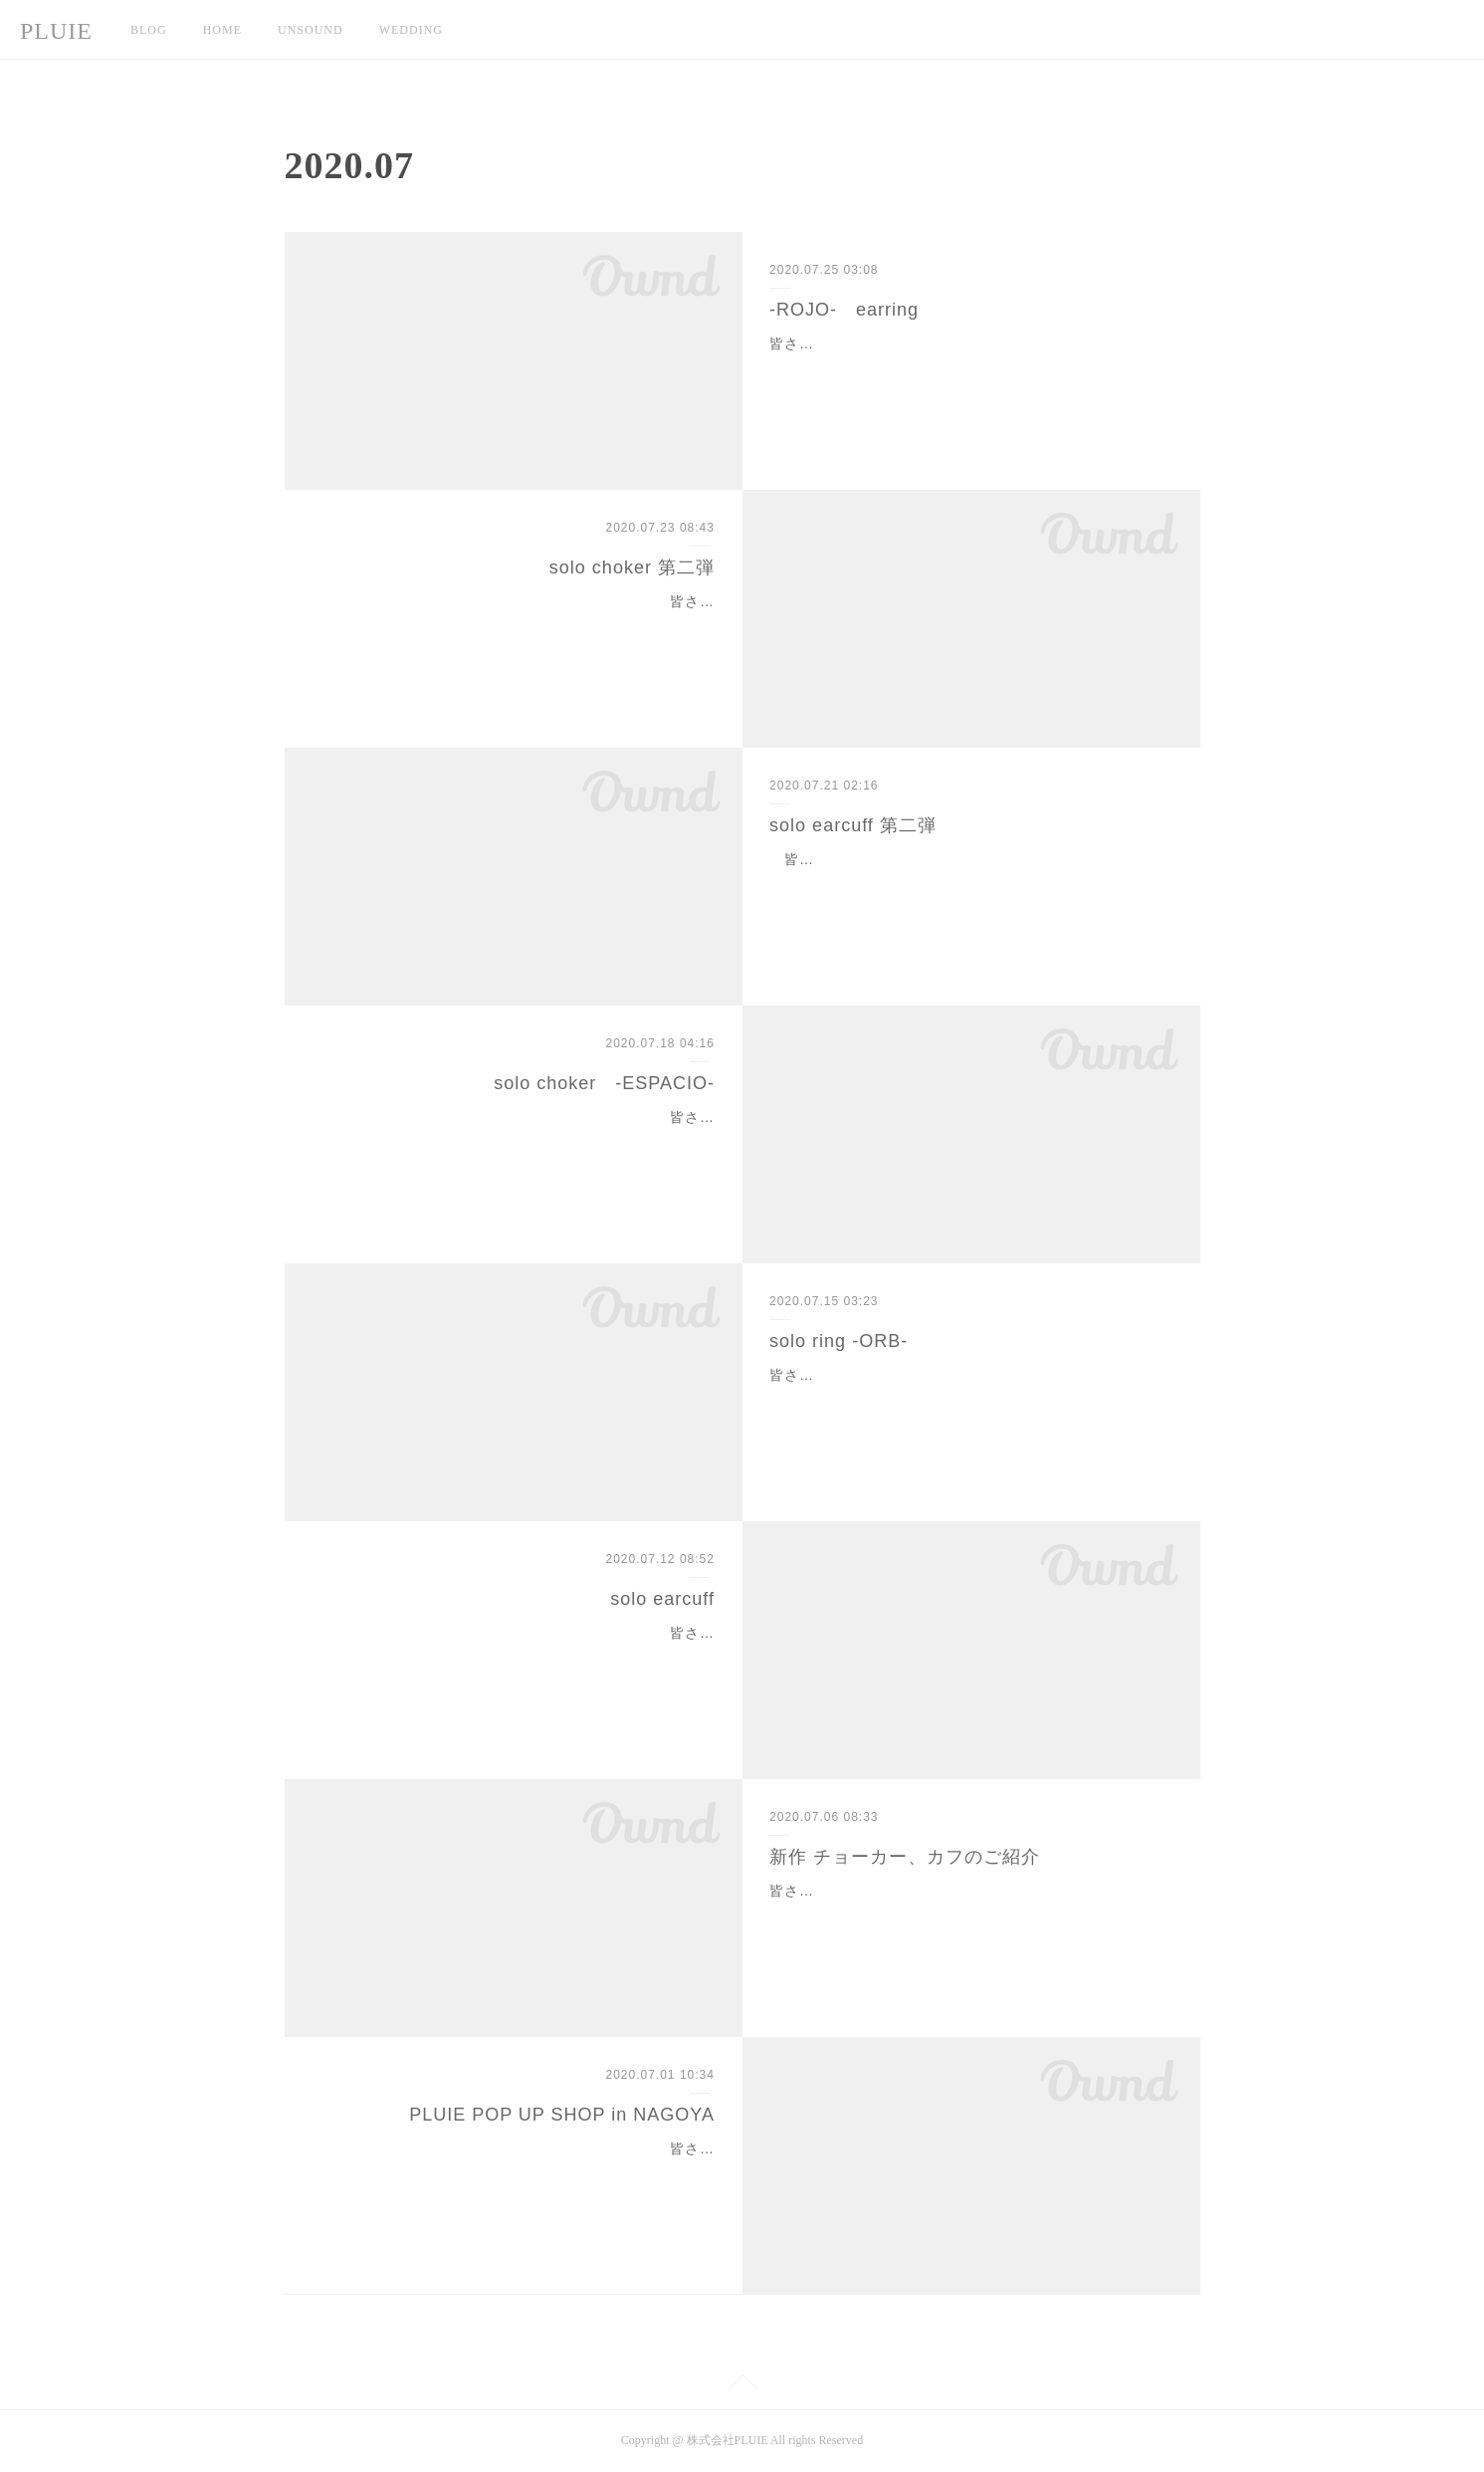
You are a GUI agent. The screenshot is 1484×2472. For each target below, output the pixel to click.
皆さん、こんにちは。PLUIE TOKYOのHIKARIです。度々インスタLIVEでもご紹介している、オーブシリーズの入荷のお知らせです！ (967, 1400)
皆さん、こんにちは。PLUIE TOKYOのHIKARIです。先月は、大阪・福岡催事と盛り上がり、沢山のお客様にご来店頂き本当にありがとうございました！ (517, 2173)
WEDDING (411, 30)
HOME (222, 30)
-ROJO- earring (844, 310)
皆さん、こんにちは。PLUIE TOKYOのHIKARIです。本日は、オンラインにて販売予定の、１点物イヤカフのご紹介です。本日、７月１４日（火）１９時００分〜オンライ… (517, 1657)
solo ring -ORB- (838, 1341)
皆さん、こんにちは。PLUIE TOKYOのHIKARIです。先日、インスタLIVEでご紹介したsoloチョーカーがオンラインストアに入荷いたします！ (518, 1142)
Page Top (742, 2385)
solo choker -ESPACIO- (604, 1083)
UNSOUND (310, 30)
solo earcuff (662, 1599)
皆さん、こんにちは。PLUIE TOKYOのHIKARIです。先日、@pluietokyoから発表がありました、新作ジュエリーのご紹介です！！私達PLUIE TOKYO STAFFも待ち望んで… (969, 1915)
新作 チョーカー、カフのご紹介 (904, 1857)
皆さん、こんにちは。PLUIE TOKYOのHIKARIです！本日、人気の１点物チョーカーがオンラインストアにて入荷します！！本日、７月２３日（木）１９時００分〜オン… (520, 626)
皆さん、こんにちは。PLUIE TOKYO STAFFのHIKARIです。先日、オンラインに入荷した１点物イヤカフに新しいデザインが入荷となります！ (970, 884)
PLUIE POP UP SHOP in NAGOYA (562, 2115)
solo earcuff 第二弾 (853, 825)
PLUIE (56, 31)
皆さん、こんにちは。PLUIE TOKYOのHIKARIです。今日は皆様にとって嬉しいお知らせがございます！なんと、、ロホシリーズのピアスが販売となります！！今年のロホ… (967, 368)
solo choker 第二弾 (632, 567)
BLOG (148, 30)
